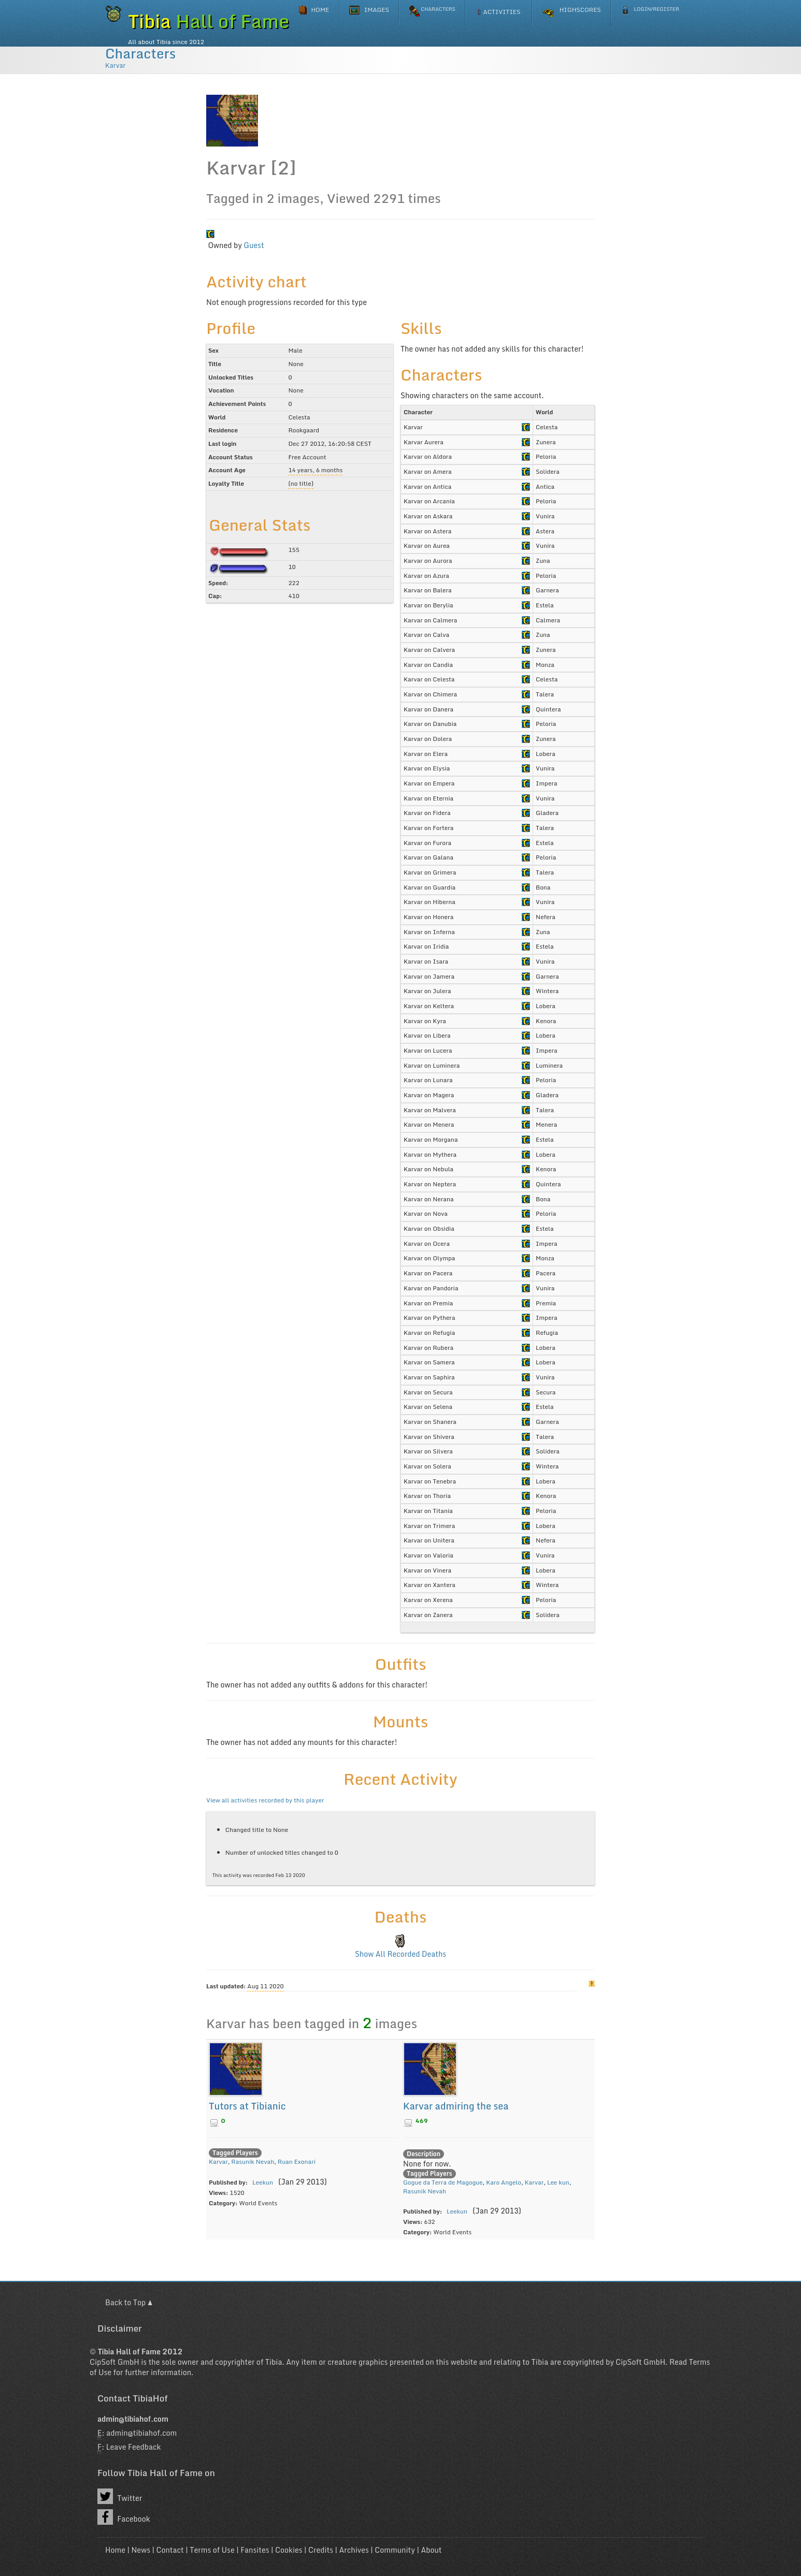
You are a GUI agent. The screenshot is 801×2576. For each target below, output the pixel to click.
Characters (140, 53)
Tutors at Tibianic (247, 2106)
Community (395, 2550)
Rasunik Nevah (252, 2161)
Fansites (254, 2550)
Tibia (273, 2362)
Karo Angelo (503, 2182)
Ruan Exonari (297, 2161)
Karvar (115, 65)
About (431, 2550)
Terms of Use (212, 2550)
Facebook (123, 2517)
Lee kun (558, 2182)
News (140, 2550)
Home (115, 2550)
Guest (254, 245)
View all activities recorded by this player (265, 1800)
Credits (320, 2550)
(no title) (300, 483)
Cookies (288, 2550)
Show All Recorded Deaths (400, 1954)
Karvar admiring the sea (456, 2106)
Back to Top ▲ (128, 2302)
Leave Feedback (133, 2447)
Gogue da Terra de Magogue (443, 2182)
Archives (354, 2550)
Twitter (119, 2496)
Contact (169, 2550)
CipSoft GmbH (114, 2362)
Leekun (262, 2182)
